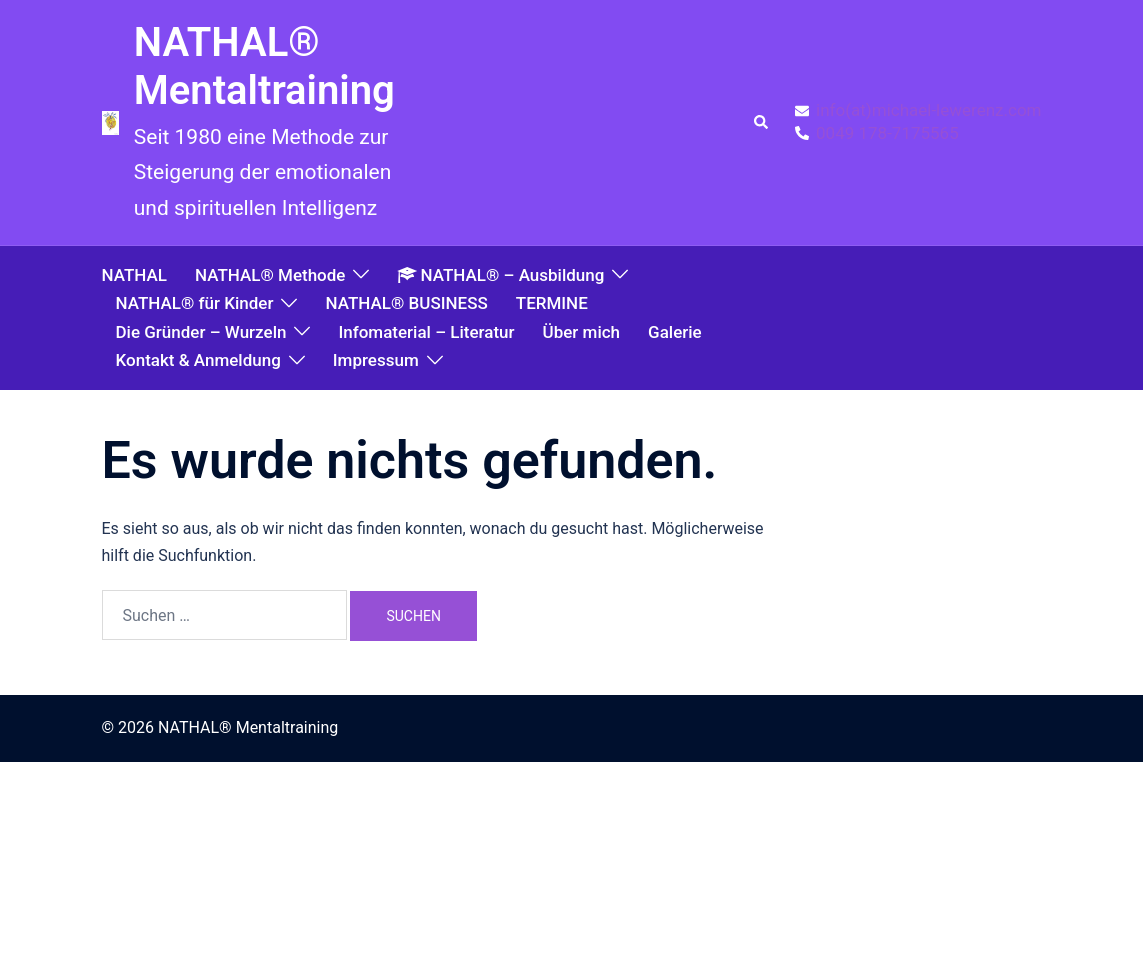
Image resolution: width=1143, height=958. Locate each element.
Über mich (581, 332)
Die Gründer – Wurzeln (201, 332)
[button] (762, 123)
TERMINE (552, 303)
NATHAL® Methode (270, 275)
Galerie (675, 332)
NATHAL (134, 275)
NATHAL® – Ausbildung (500, 275)
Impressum (376, 360)
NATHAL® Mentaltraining (264, 66)
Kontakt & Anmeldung (198, 360)
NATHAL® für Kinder (195, 303)
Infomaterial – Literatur (426, 332)
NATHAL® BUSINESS (406, 303)
